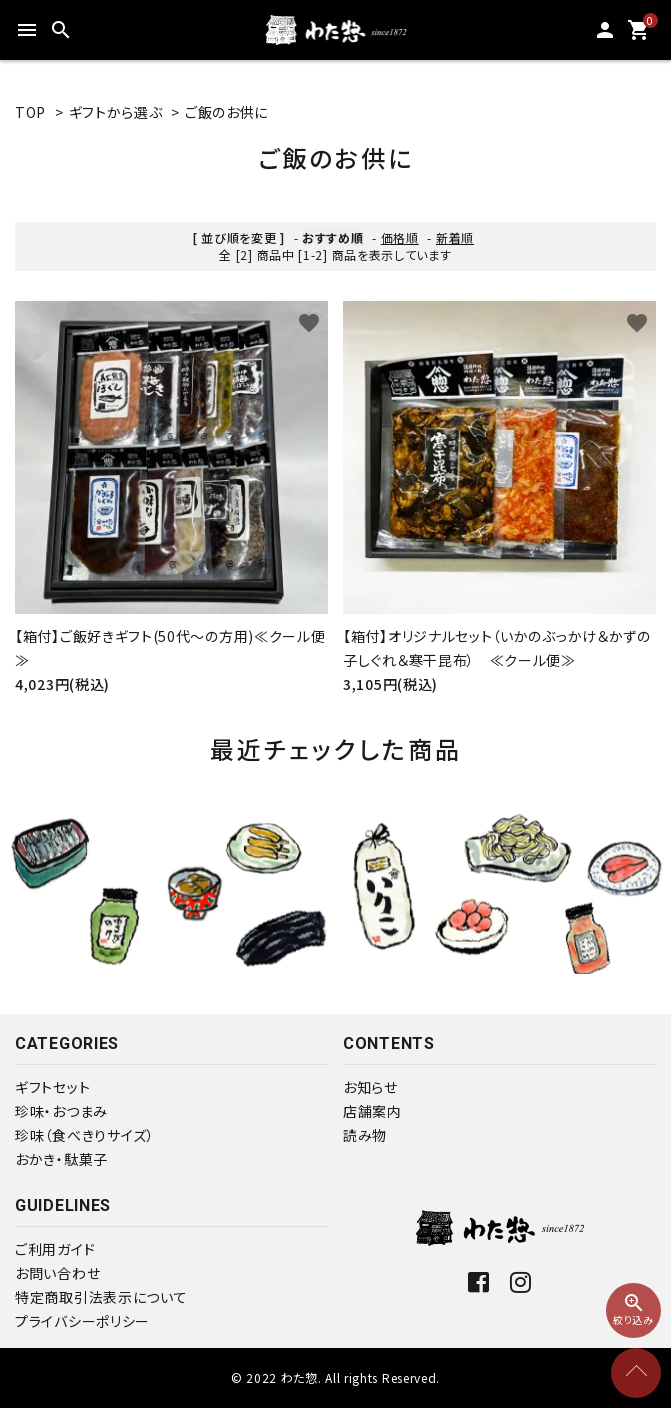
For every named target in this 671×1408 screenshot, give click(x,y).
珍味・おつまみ (61, 1111)
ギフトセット (52, 1087)
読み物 (365, 1135)
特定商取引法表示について (101, 1297)
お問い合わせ (57, 1273)
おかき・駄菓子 (61, 1159)
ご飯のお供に (226, 112)
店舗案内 (372, 1111)
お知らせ (370, 1087)
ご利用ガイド (55, 1249)
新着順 (455, 237)
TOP (30, 112)
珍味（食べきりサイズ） (85, 1135)
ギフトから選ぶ (116, 112)
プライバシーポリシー (82, 1321)
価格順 (400, 237)
